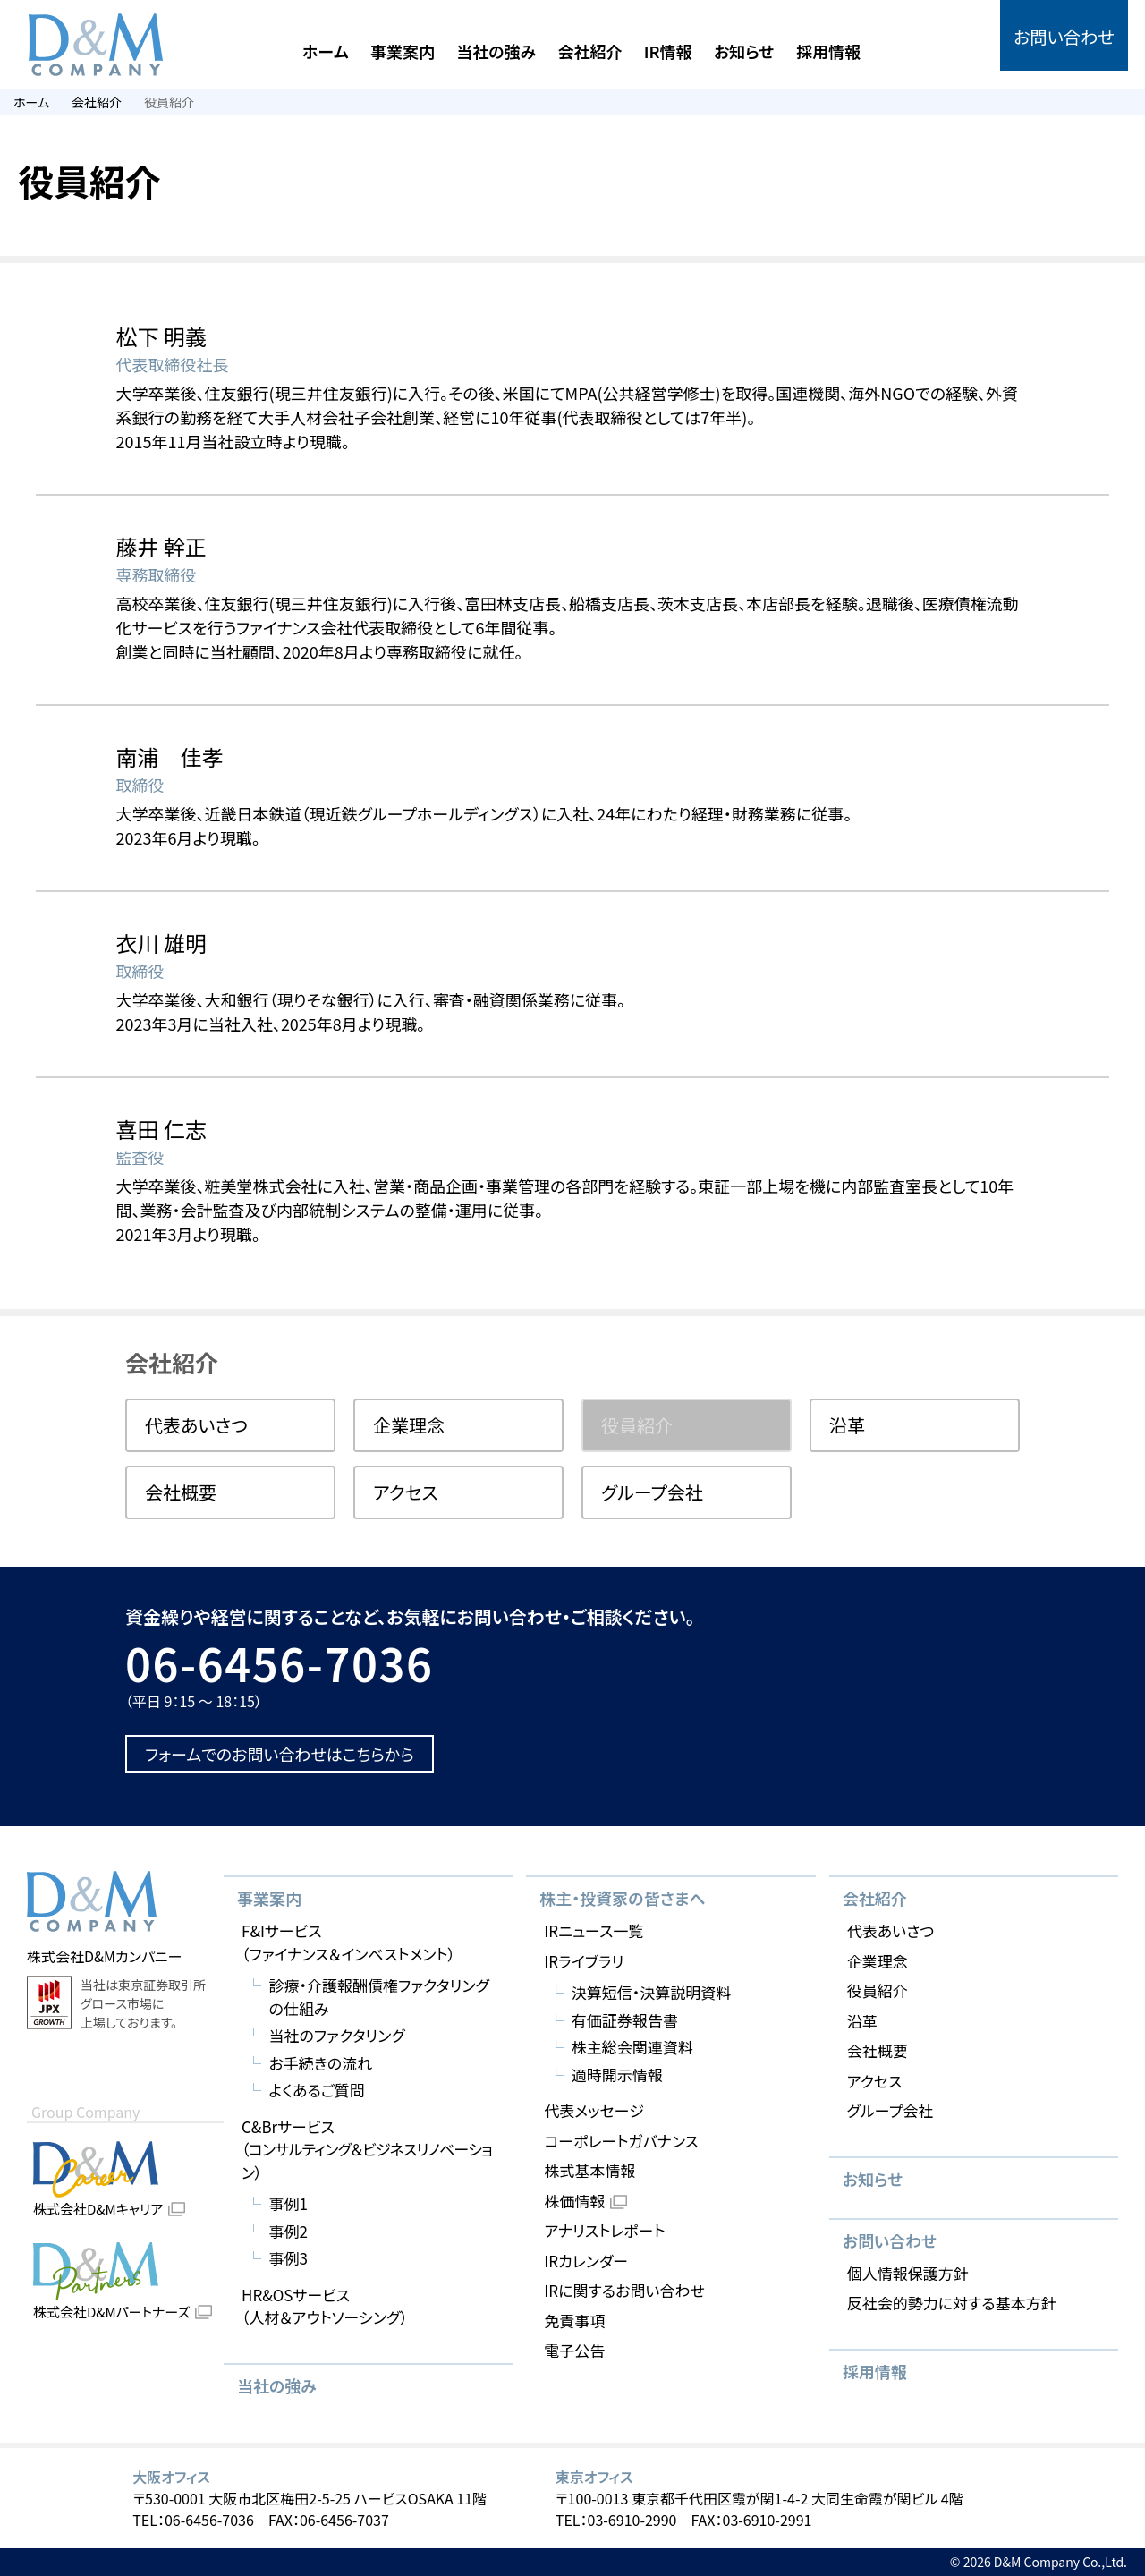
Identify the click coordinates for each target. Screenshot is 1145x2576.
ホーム (325, 51)
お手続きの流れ (321, 2063)
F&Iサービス (348, 1942)
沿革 (847, 1425)
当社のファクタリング (337, 2035)
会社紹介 (589, 51)
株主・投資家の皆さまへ (622, 1897)
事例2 (288, 2231)
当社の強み (496, 51)
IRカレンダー (586, 2260)
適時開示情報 (617, 2074)
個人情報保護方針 (908, 2273)
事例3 (288, 2258)
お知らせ (744, 51)
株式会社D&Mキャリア (98, 2208)
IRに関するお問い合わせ (624, 2290)
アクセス (405, 1492)
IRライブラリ (583, 1961)
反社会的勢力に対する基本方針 (951, 2302)
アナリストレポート (604, 2230)
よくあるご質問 (317, 2090)
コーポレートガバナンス (621, 2141)
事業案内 (402, 51)
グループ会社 (652, 1492)
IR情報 (668, 51)
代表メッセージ (593, 2110)
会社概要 (180, 1492)
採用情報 (828, 51)
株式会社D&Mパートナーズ (111, 2311)
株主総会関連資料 (632, 2047)
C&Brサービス (370, 2149)
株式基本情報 (589, 2170)
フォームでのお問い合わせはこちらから (279, 1753)
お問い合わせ (1064, 36)
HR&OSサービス (325, 2306)
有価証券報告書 (625, 2020)
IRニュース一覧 (593, 1930)
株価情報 (574, 2200)
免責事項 (574, 2320)
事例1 (288, 2203)
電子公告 (574, 2350)
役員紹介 (877, 1990)
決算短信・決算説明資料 (652, 1992)
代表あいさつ (196, 1425)
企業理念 (409, 1425)
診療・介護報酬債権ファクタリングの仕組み (379, 1996)
